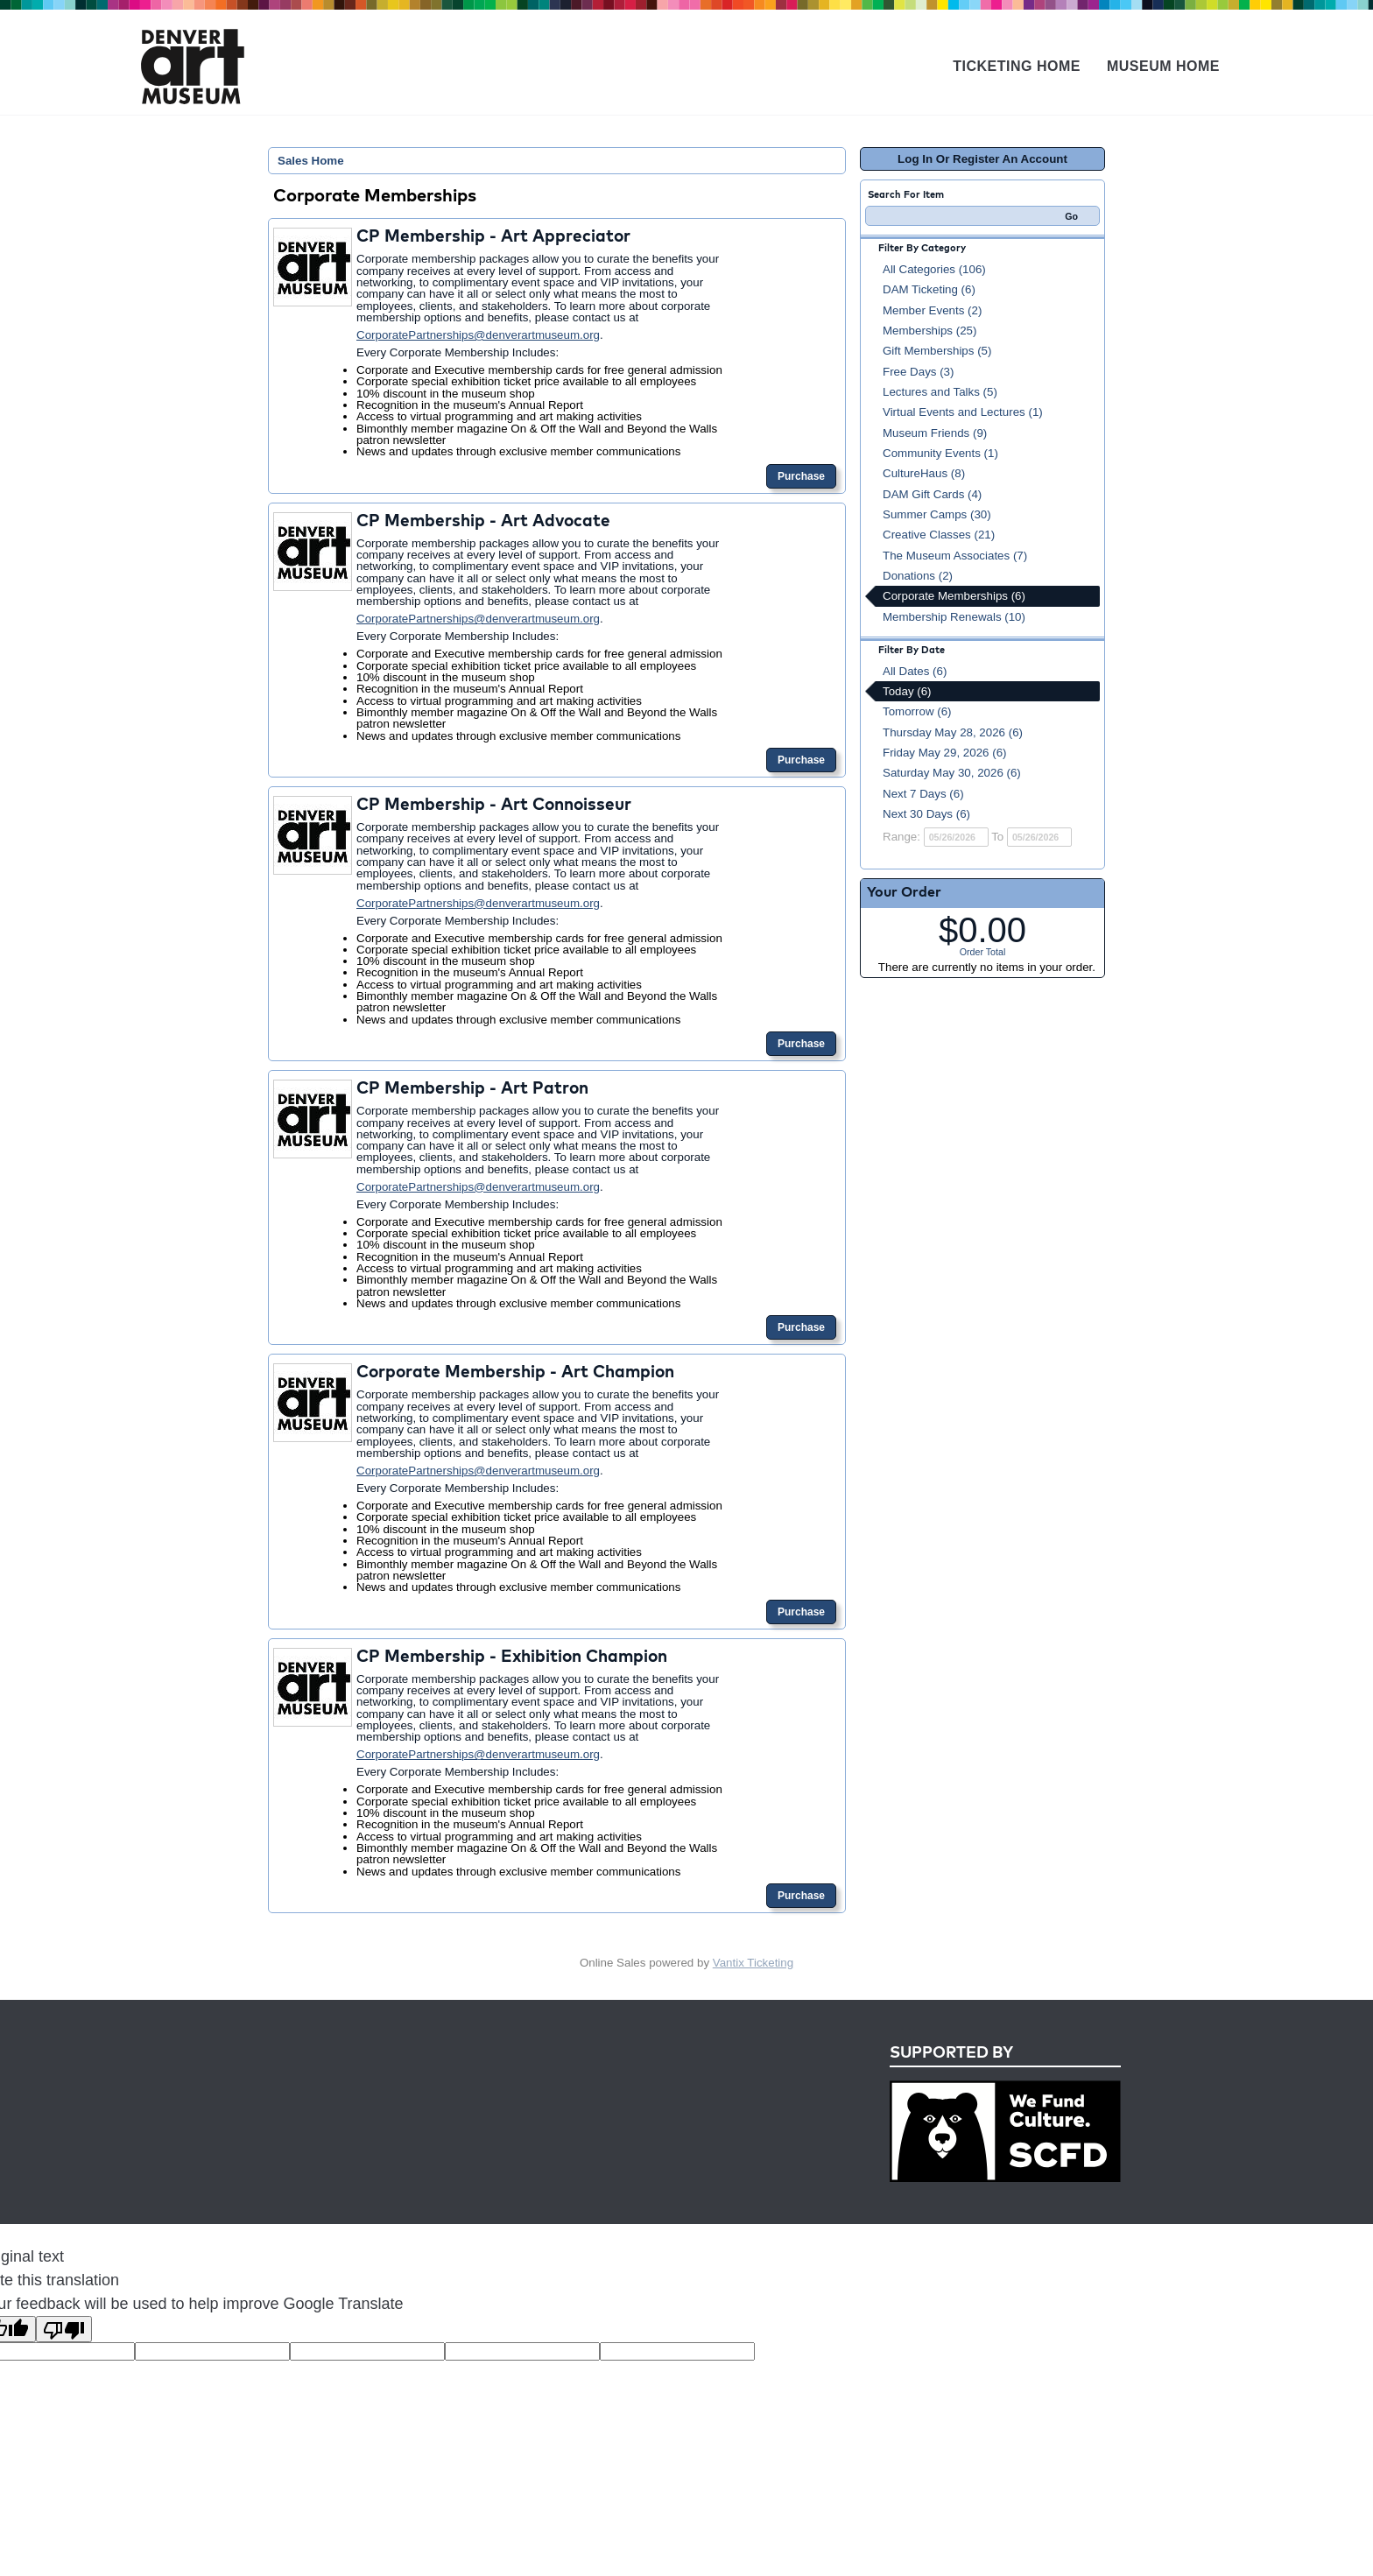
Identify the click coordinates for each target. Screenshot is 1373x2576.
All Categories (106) (934, 269)
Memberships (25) (929, 330)
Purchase (801, 476)
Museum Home (1163, 66)
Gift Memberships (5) (937, 350)
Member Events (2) (932, 310)
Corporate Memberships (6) (954, 595)
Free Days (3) (918, 371)
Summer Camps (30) (937, 514)
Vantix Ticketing (753, 1962)
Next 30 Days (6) (926, 813)
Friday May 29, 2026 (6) (945, 752)
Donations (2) (918, 575)
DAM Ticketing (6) (929, 289)
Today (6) (907, 691)
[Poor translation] (64, 2329)
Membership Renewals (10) (954, 616)
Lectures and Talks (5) (940, 391)
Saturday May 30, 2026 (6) (952, 772)
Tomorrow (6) (917, 711)
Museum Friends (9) (935, 433)
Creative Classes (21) (939, 534)
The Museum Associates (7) (955, 555)
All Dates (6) (915, 671)
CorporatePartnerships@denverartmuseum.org (478, 334)
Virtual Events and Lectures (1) (963, 412)
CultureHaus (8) (924, 473)
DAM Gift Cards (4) (932, 494)
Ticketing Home (1017, 66)
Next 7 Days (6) (923, 793)
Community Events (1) (940, 453)
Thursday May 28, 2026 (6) (953, 732)
